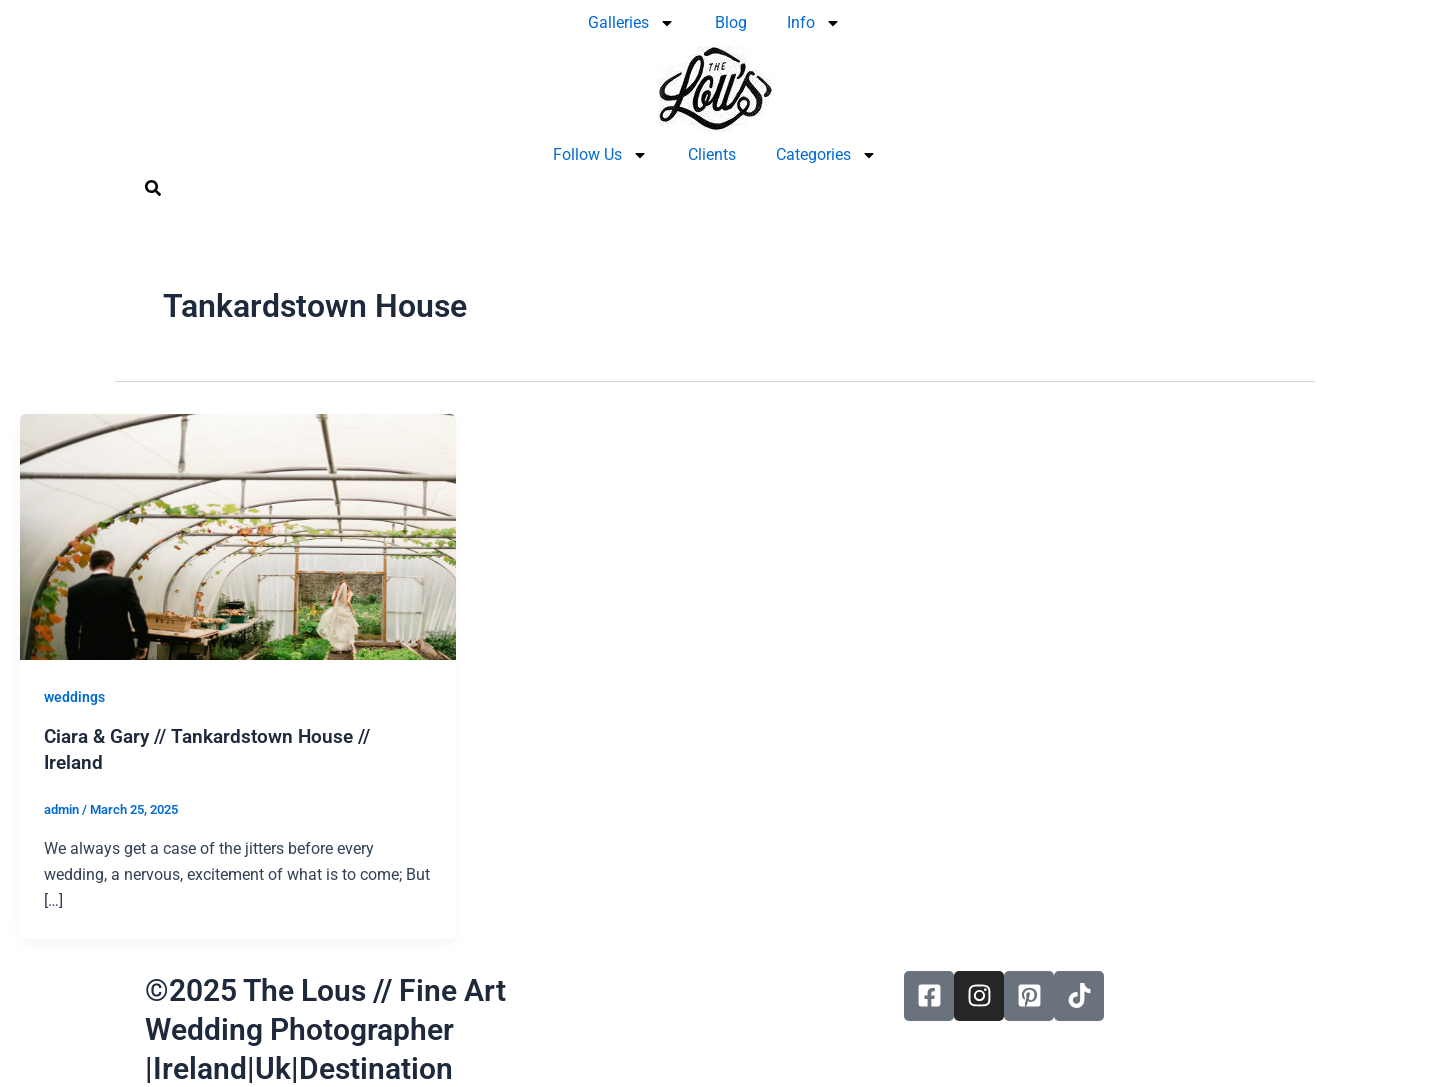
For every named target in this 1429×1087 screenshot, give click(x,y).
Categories (826, 155)
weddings (74, 697)
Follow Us (600, 155)
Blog (731, 22)
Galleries (631, 23)
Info (814, 23)
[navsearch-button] (153, 191)
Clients (712, 154)
